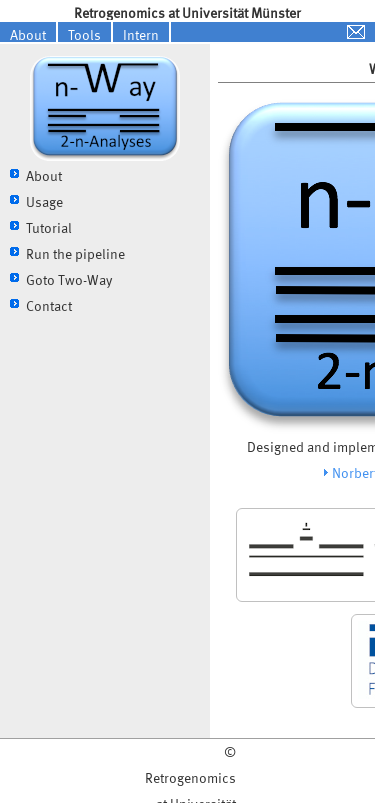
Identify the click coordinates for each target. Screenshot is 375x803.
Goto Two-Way (69, 279)
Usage (44, 201)
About (28, 34)
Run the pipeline (75, 253)
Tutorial (49, 227)
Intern (141, 34)
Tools (84, 34)
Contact (49, 305)
